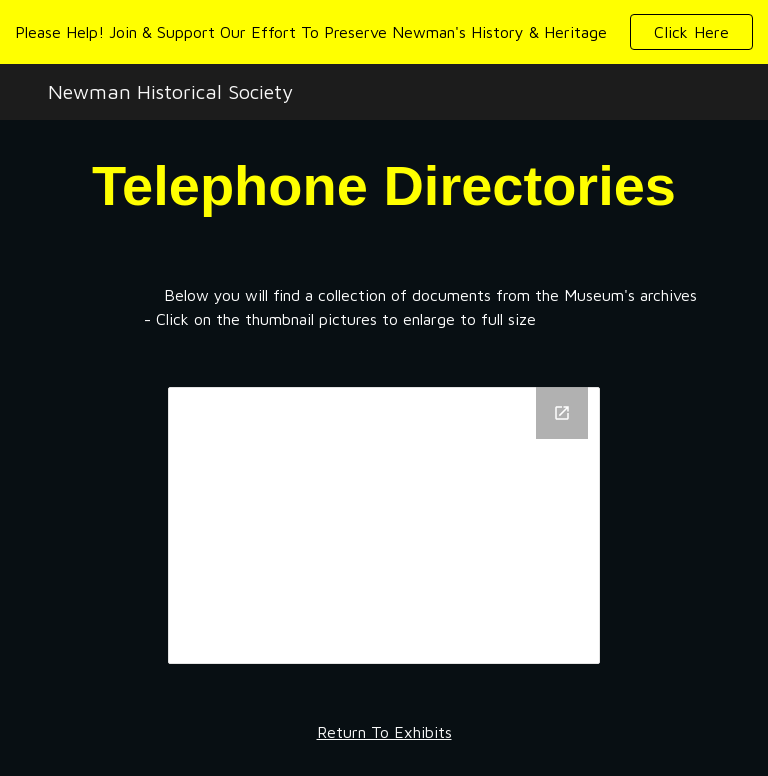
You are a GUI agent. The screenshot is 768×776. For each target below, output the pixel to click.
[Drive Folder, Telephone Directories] (383, 525)
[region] (384, 32)
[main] (383, 185)
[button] (691, 32)
